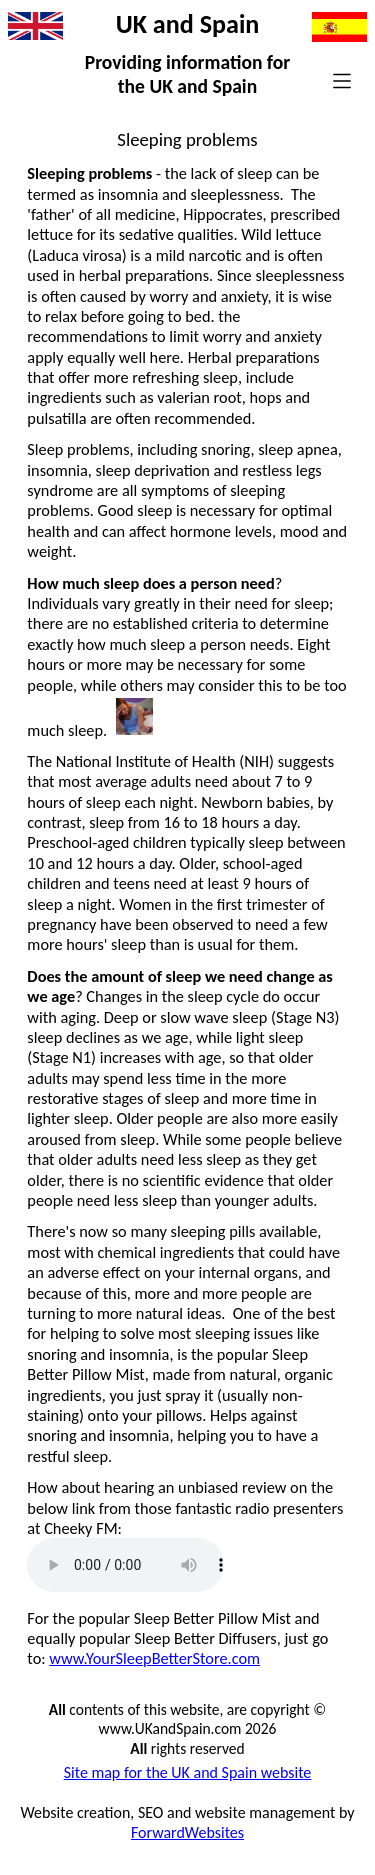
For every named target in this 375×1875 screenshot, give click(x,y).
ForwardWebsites (187, 1832)
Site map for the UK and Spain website (188, 1772)
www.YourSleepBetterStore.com (154, 1658)
